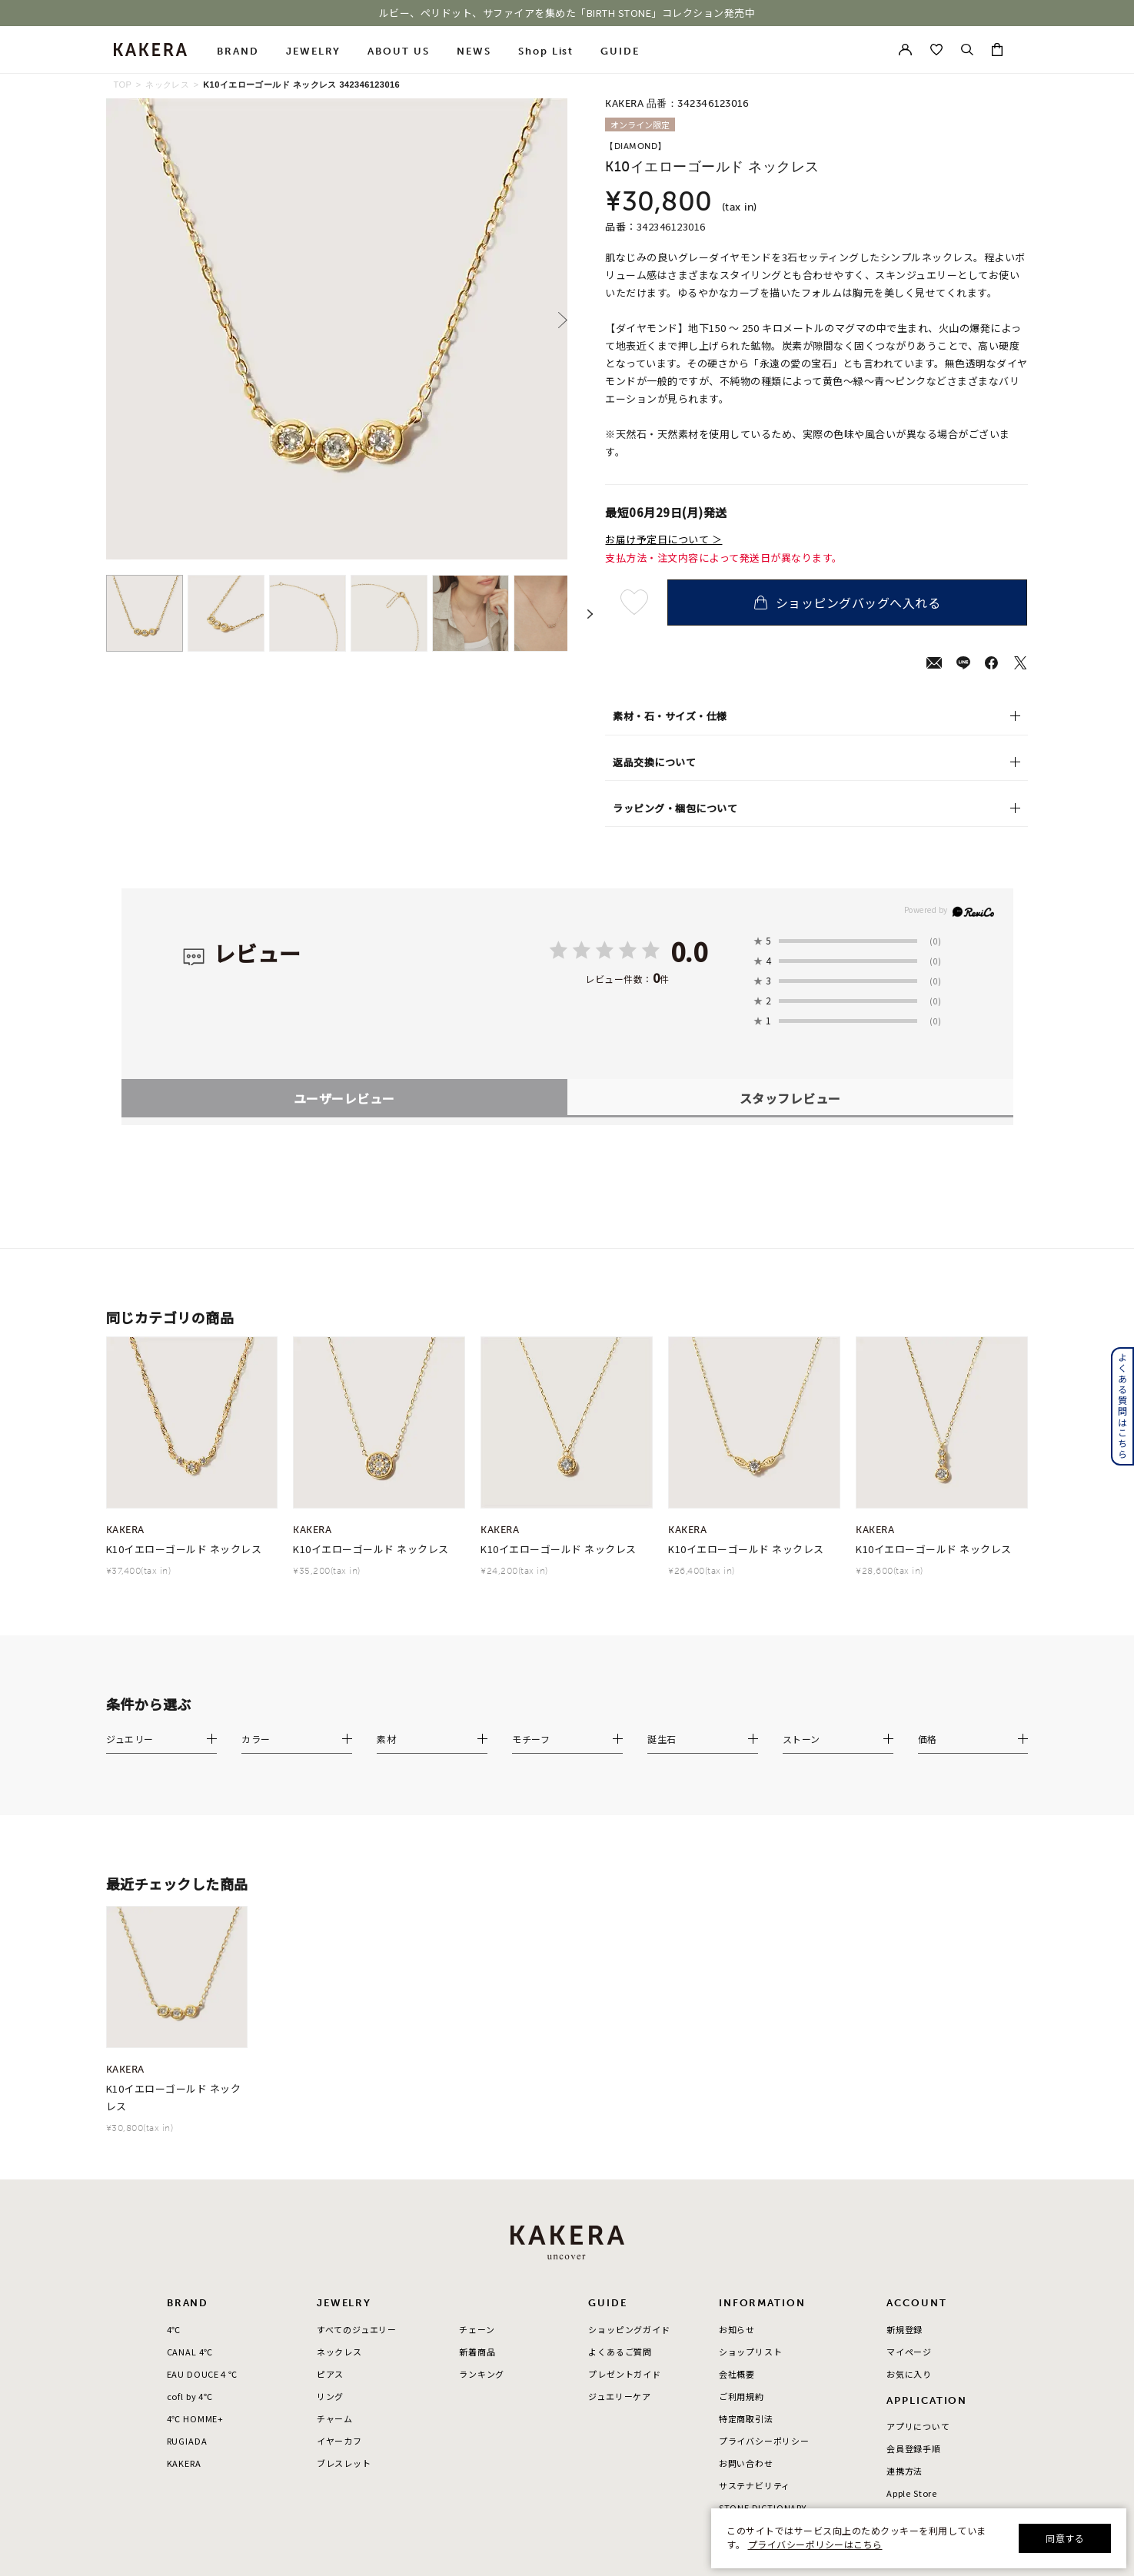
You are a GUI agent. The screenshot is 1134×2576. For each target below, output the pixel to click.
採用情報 (737, 2340)
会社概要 (737, 2183)
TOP (123, 84)
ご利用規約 (741, 2205)
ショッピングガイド (629, 2138)
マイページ (909, 2161)
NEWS (474, 51)
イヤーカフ (339, 2250)
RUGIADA (187, 2250)
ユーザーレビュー (344, 907)
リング (330, 2205)
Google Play (913, 2325)
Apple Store (911, 2303)
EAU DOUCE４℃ (202, 2183)
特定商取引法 (746, 2227)
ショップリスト (751, 2161)
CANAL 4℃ (190, 2161)
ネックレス (167, 84)
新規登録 (904, 2138)
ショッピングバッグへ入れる (847, 602)
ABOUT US (398, 51)
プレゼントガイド (624, 2183)
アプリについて (918, 2235)
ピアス (330, 2183)
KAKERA (184, 2272)
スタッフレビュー (790, 907)
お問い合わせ (746, 2272)
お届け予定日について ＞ (663, 539)
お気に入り (909, 2183)
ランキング (481, 2183)
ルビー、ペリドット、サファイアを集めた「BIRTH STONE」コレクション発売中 (567, 13)
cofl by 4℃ (190, 2205)
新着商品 (477, 2161)
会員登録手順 (913, 2257)
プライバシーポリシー (764, 2250)
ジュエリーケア (619, 2205)
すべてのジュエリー (357, 2138)
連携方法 (904, 2280)
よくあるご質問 (620, 2161)
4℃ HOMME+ (195, 2227)
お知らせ (737, 2138)
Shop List (546, 51)
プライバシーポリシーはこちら (815, 2544)
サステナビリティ (755, 2294)
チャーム (335, 2227)
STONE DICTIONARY (762, 2317)
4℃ (174, 2138)
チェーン (476, 2138)
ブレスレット (344, 2272)
